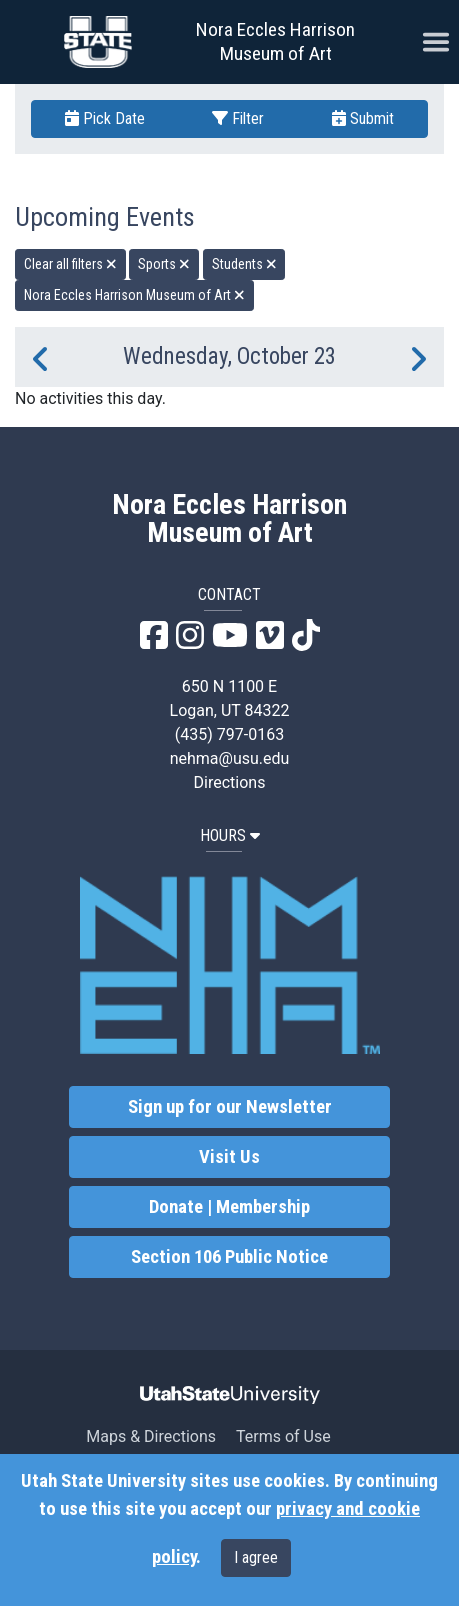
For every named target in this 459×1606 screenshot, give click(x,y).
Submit (363, 118)
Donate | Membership (229, 1207)
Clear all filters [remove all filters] (70, 264)
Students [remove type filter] (244, 264)
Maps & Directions (151, 1436)
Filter (238, 118)
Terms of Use (283, 1436)
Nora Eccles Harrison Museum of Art (275, 41)
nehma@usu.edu (230, 758)
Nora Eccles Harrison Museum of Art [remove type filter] (134, 295)
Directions (230, 782)
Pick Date (105, 118)
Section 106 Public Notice (229, 1257)
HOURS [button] (230, 835)
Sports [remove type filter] (164, 264)
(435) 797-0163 (229, 734)
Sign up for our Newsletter (230, 1107)
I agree (256, 1557)
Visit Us (229, 1157)
